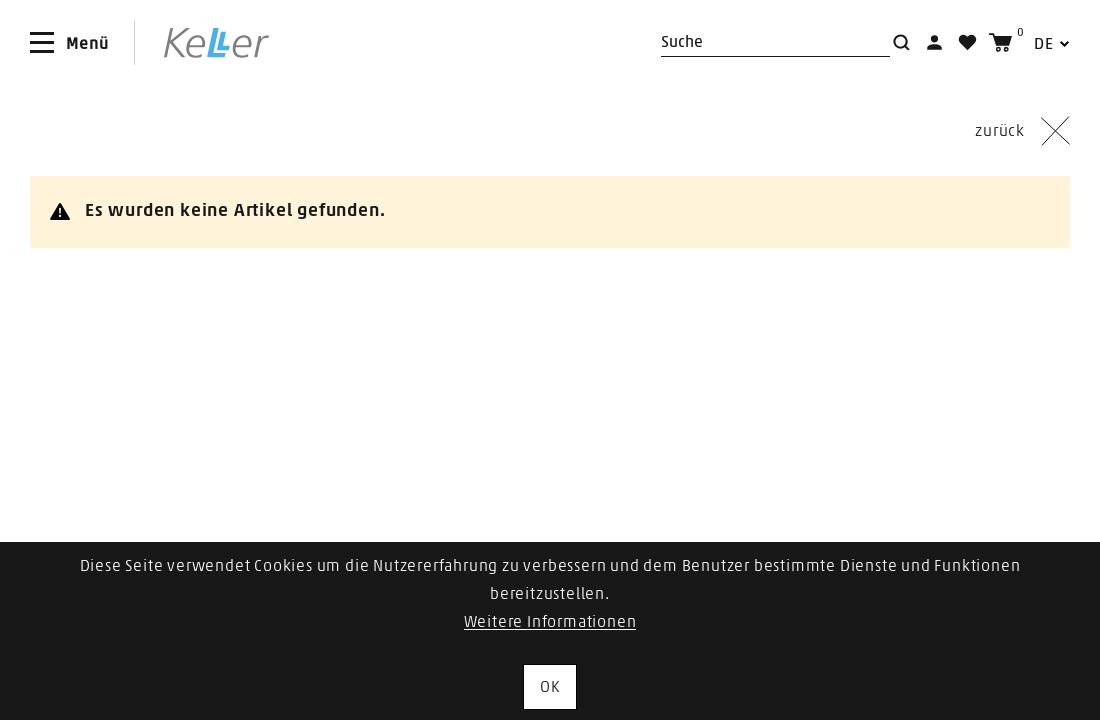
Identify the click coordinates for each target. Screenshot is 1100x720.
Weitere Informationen (550, 622)
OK (550, 687)
